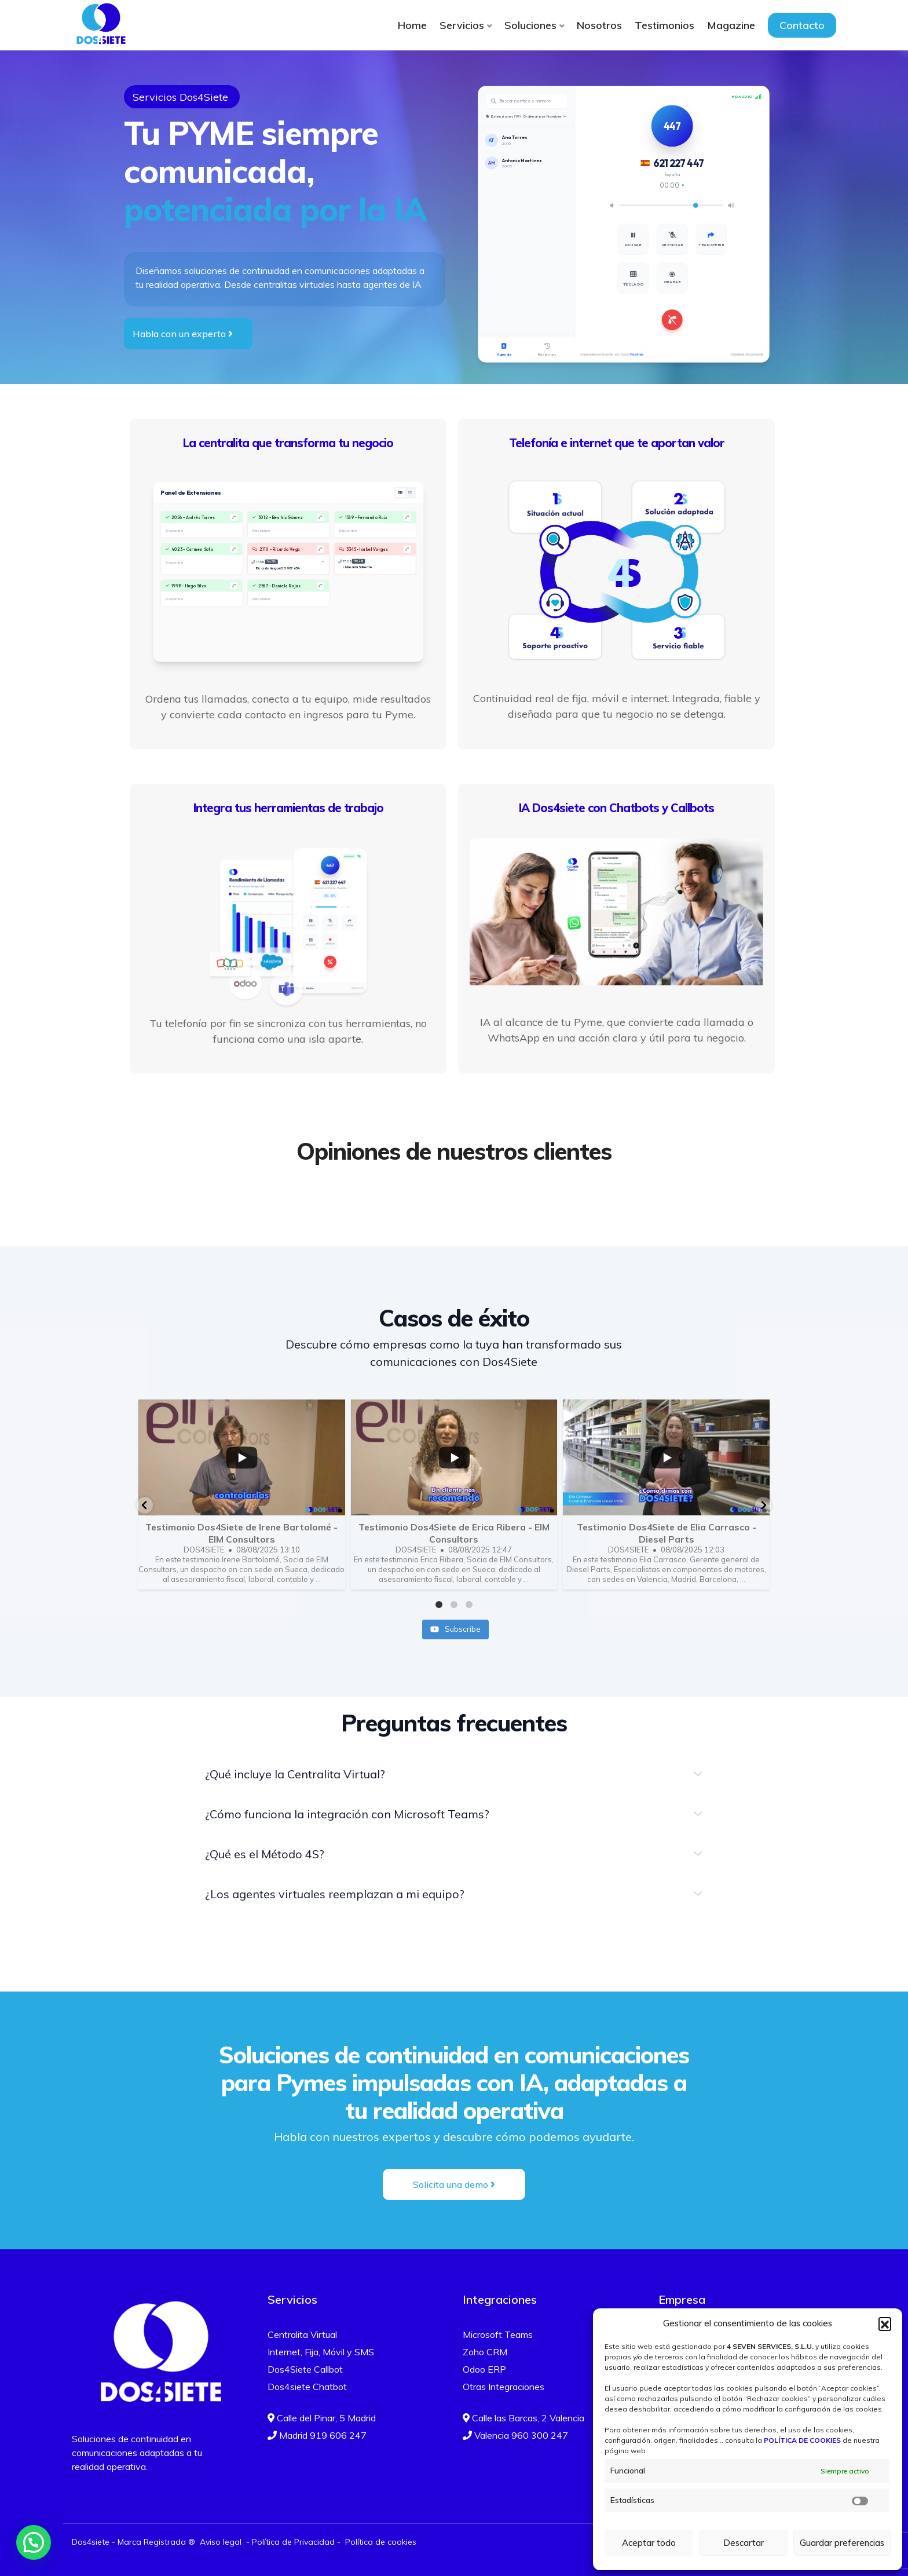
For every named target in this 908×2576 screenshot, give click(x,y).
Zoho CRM (485, 2352)
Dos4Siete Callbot (305, 2369)
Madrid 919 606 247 (317, 2435)
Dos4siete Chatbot (307, 2386)
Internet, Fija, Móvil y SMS (321, 2352)
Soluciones (530, 25)
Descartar (743, 2542)
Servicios (462, 25)
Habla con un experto (183, 333)
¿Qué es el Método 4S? (264, 1854)
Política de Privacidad (293, 2542)
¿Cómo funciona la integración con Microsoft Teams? (347, 1814)
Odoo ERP (484, 2369)
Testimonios (664, 25)
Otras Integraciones (503, 2386)
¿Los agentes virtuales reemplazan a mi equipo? (334, 1894)
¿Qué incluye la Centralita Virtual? (295, 1774)
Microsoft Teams (498, 2334)
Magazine (731, 25)
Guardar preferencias (842, 2542)
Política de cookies (380, 2542)
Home (412, 25)
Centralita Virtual (302, 2334)
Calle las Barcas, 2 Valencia (523, 2418)
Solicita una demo (454, 2184)
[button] (885, 2323)
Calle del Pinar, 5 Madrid (322, 2418)
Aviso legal (220, 2542)
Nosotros (599, 25)
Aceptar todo (649, 2542)
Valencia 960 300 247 (515, 2435)
